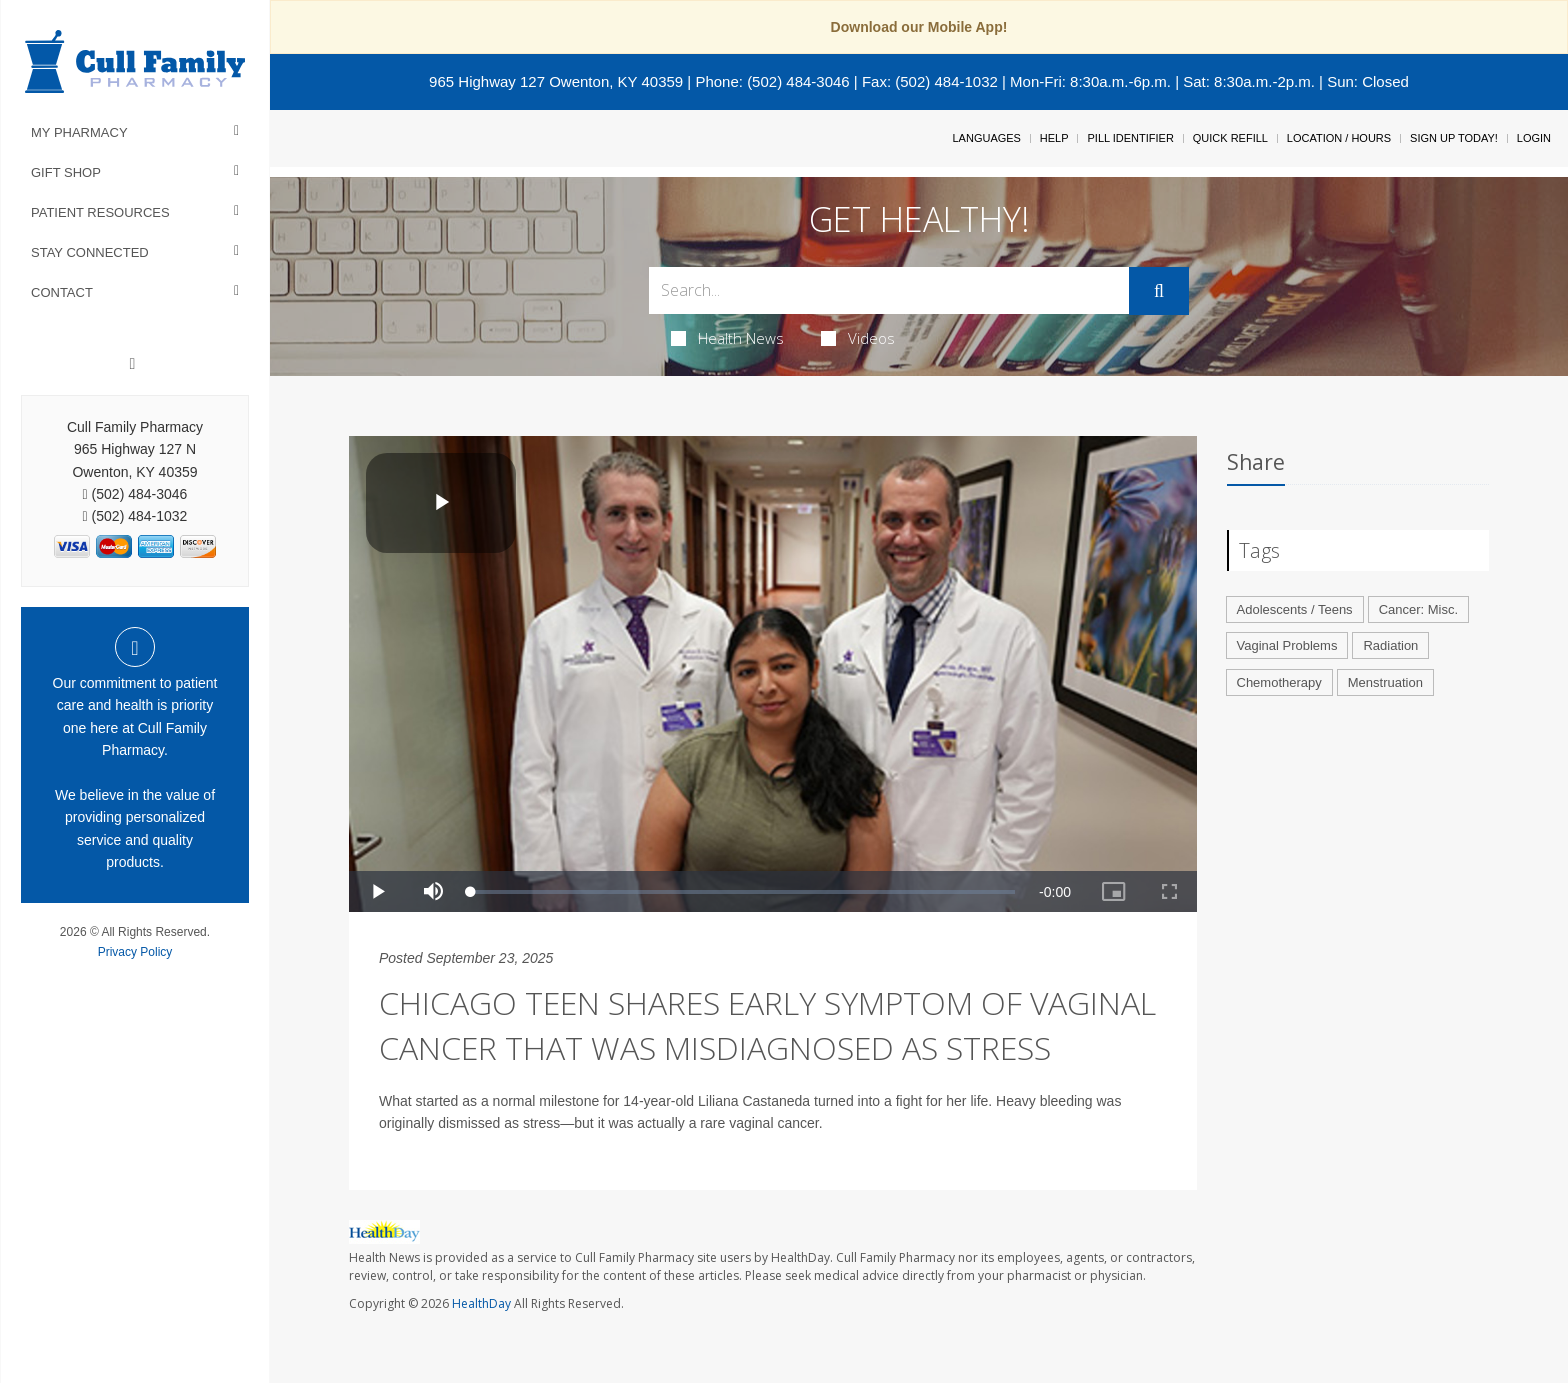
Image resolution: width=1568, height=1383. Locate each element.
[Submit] (1159, 291)
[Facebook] (133, 364)
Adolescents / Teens (1295, 609)
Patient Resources (100, 212)
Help (1054, 138)
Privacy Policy (135, 952)
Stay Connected (90, 252)
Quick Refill (1230, 138)
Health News (727, 338)
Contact (62, 292)
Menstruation (1385, 682)
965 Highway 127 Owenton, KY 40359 (556, 81)
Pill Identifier (1130, 138)
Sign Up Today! (1454, 138)
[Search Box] (889, 290)
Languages (986, 138)
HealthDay (481, 1303)
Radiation (1390, 645)
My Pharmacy (79, 132)
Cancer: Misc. (1418, 609)
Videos (858, 338)
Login (1534, 138)
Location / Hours (1339, 138)
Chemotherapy (1279, 682)
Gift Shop (66, 172)
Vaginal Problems (1287, 645)
